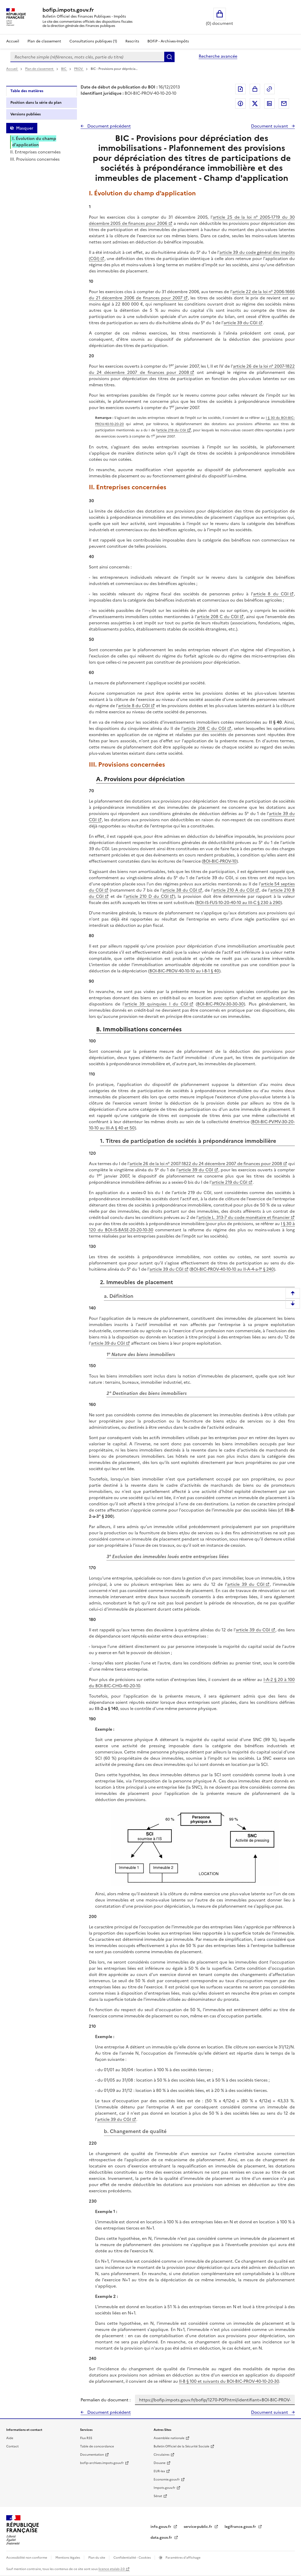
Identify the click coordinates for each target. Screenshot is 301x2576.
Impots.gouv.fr (164, 2487)
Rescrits (132, 41)
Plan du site (97, 2557)
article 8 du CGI (271, 594)
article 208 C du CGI (218, 616)
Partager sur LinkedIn (269, 103)
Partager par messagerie (284, 103)
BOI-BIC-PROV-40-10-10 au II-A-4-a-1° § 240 (232, 1269)
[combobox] (87, 57)
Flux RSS (86, 2438)
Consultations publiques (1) (93, 41)
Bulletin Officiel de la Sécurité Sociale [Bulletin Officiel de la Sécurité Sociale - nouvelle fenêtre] (181, 2446)
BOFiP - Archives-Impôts (168, 41)
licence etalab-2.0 (111, 2569)
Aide (9, 2438)
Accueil (12, 41)
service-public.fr (198, 2526)
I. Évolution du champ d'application (34, 141)
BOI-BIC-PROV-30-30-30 (220, 1004)
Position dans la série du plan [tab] (36, 102)
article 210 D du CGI (147, 896)
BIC (64, 68)
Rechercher (169, 57)
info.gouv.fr (161, 2526)
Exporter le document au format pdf (240, 89)
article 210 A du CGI (233, 890)
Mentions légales (68, 2557)
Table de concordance (97, 2446)
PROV (79, 68)
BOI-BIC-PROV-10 (219, 861)
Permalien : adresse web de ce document (269, 89)
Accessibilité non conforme (27, 2557)
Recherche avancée (218, 56)
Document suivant (270, 126)
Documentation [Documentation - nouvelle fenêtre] (92, 2454)
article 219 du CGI (171, 430)
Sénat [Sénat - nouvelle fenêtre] (158, 2496)
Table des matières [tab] (26, 91)
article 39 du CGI (240, 323)
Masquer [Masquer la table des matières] (24, 128)
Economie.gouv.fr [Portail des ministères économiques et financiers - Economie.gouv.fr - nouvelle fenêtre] (167, 2479)
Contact (12, 2446)
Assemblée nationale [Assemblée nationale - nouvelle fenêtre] (169, 2438)
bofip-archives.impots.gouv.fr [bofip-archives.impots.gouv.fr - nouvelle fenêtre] (102, 2463)
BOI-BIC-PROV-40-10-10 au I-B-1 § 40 (184, 971)
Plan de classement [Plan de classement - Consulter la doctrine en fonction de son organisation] (44, 41)
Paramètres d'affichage (182, 2557)
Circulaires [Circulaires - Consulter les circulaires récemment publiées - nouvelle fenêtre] (161, 2454)
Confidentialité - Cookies (132, 2557)
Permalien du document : (106, 2400)
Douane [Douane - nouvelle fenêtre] (160, 2463)
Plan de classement (39, 68)
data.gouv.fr (161, 2537)
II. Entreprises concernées (35, 152)
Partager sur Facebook (240, 103)
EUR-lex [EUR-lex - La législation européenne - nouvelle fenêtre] (159, 2471)
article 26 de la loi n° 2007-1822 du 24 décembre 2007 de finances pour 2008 (192, 369)
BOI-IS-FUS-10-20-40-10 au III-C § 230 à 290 (238, 902)
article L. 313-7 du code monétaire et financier (244, 1217)
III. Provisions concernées (35, 159)
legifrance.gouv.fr (241, 2526)
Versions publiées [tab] (25, 114)
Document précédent (108, 126)
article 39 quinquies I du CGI (156, 1004)
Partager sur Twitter (255, 103)
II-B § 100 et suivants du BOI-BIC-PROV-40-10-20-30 (229, 2381)
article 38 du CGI (179, 890)
